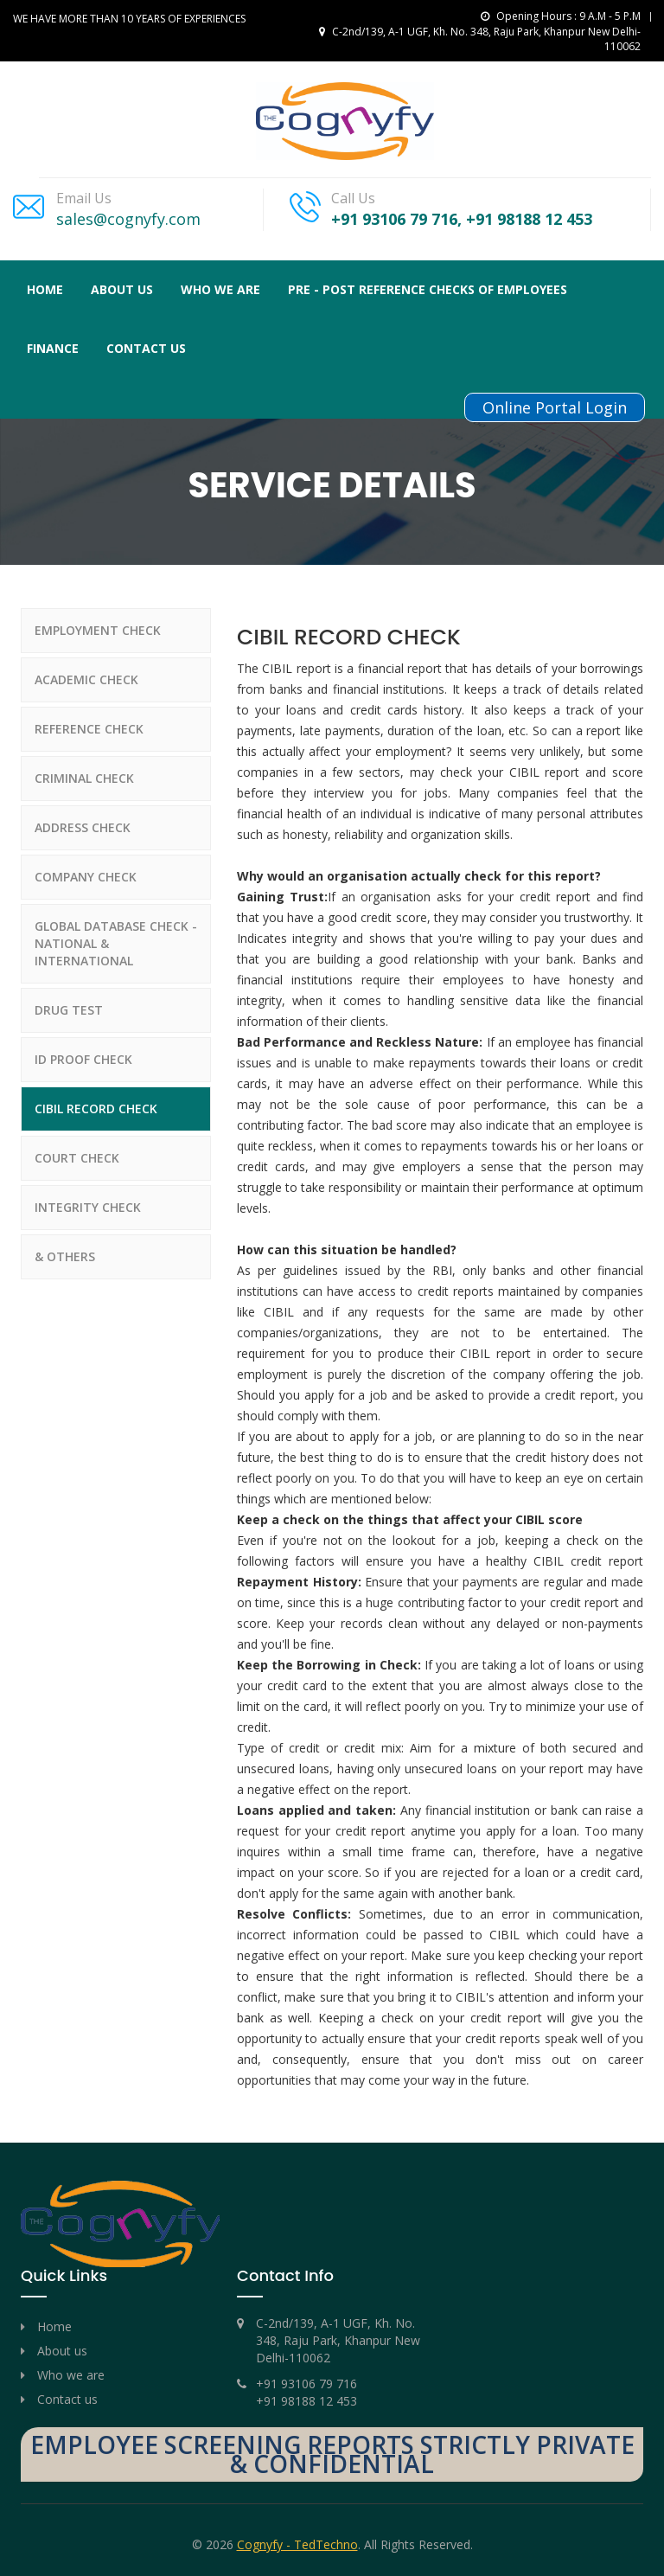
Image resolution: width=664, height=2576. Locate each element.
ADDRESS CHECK (83, 827)
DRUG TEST (69, 1010)
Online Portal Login (554, 407)
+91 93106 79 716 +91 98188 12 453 (306, 2392)
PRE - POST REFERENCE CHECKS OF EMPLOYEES (427, 289)
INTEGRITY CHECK (88, 1207)
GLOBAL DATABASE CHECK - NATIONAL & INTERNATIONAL (116, 943)
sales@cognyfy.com (128, 218)
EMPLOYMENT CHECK (98, 630)
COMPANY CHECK (86, 876)
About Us (122, 289)
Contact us (146, 348)
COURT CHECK (77, 1158)
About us (62, 2350)
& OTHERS (65, 1256)
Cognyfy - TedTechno (297, 2544)
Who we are (71, 2375)
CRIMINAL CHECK (84, 778)
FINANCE (53, 348)
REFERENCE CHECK (89, 729)
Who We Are (220, 289)
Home (45, 289)
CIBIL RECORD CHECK (96, 1108)
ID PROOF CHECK (83, 1059)
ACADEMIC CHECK (86, 679)
